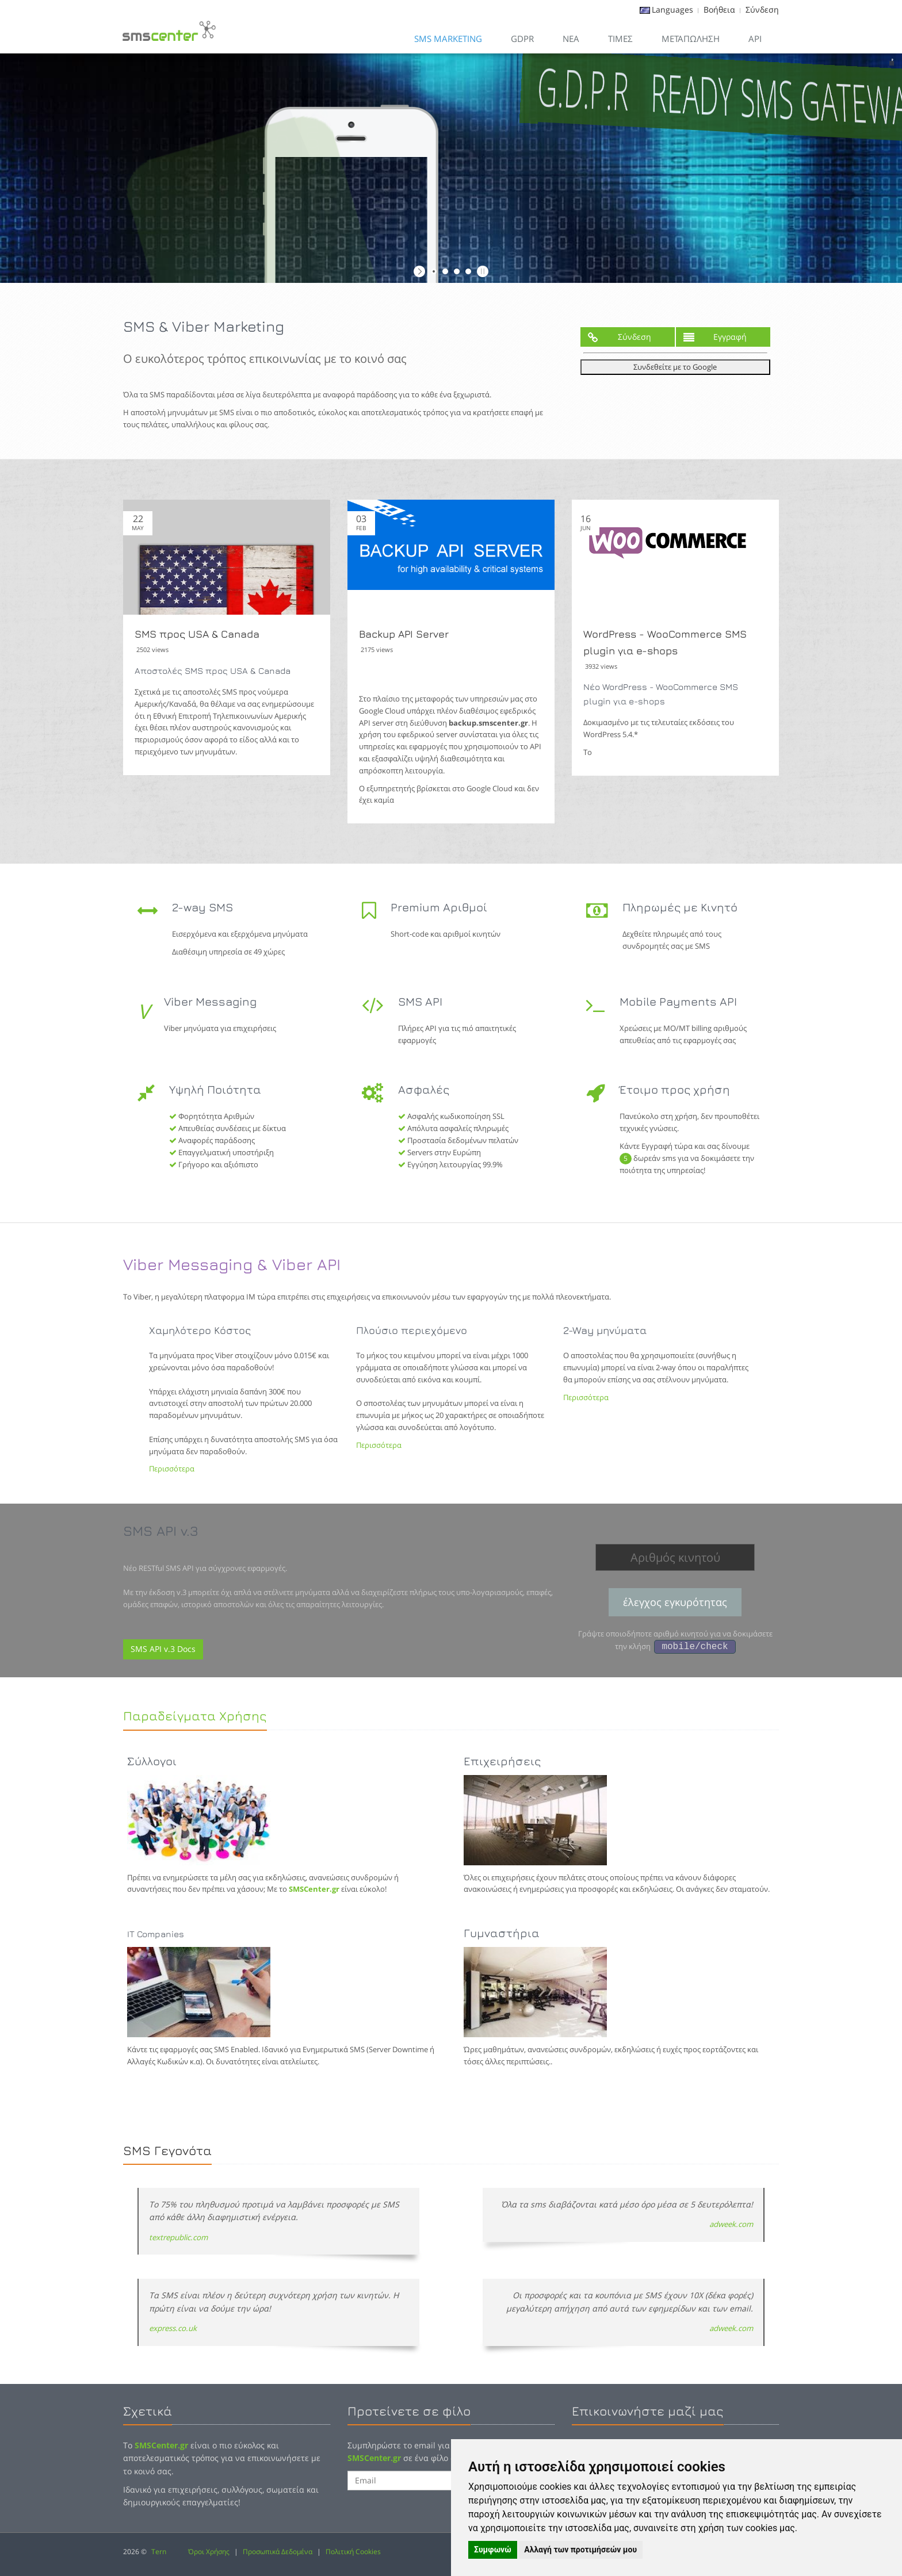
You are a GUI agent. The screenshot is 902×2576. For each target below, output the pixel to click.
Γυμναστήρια (502, 1932)
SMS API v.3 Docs (163, 1648)
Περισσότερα (171, 1468)
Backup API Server (404, 634)
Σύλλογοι (152, 1761)
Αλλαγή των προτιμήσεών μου (580, 2549)
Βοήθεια (719, 9)
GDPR (522, 38)
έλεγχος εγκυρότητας (675, 1602)
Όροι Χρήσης (209, 2551)
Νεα (571, 38)
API (755, 38)
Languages (672, 9)
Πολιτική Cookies (353, 2551)
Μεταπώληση (691, 38)
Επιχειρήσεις (502, 1761)
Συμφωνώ (492, 2549)
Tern (158, 2551)
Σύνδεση (762, 9)
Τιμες (620, 38)
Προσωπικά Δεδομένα (277, 2551)
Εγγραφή (715, 337)
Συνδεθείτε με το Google (675, 367)
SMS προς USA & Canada (197, 634)
